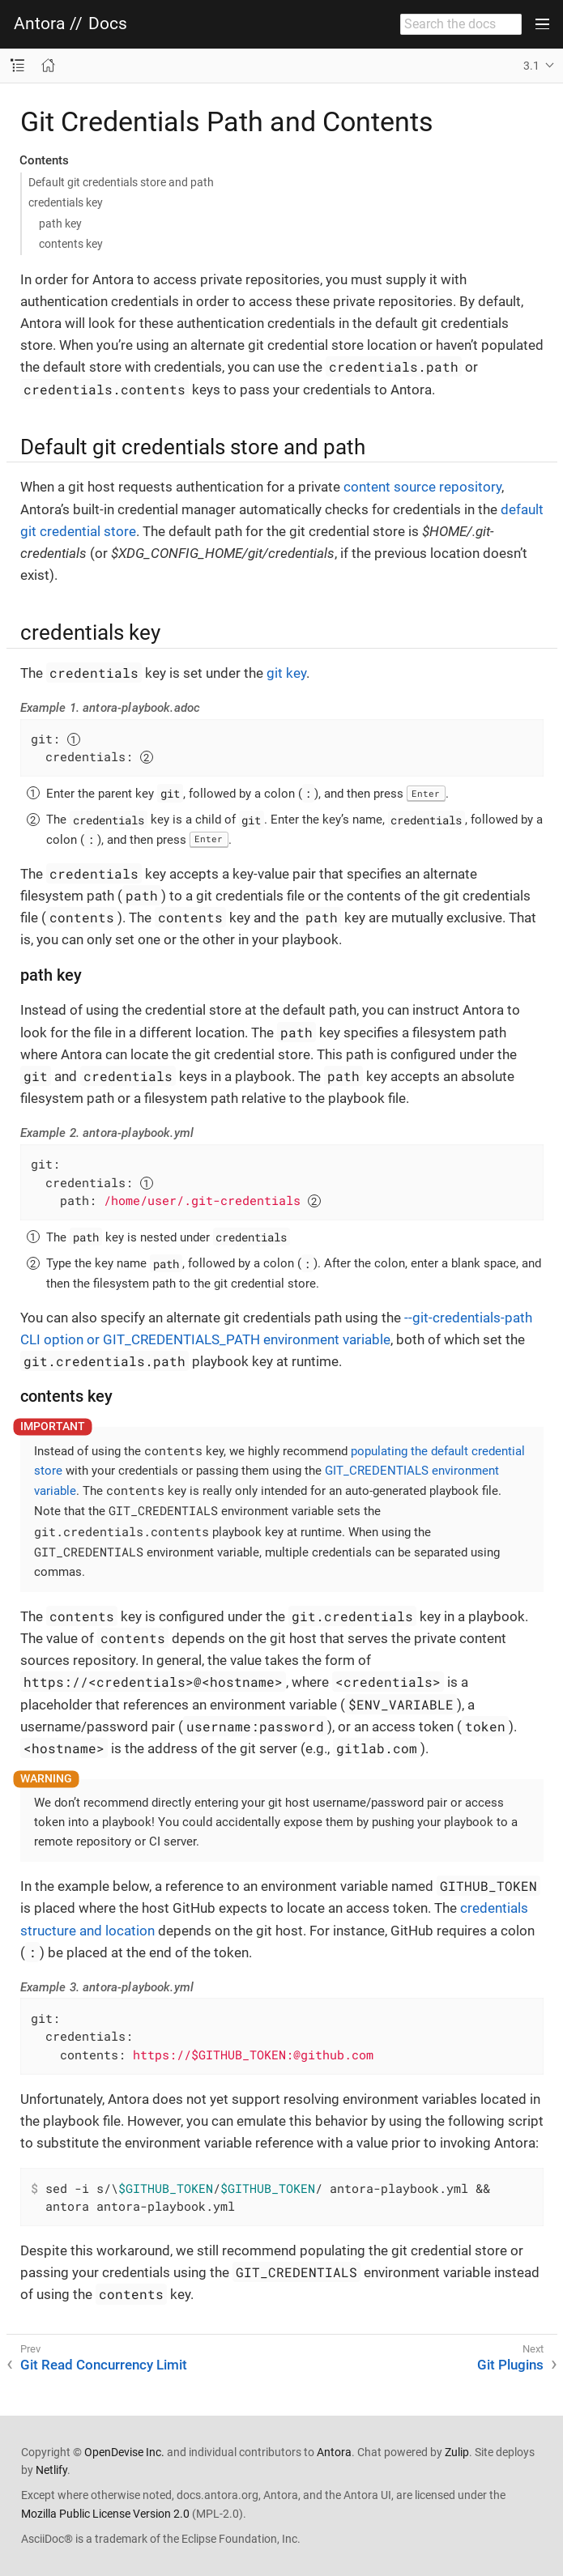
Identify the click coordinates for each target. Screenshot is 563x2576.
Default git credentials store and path (121, 182)
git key (286, 673)
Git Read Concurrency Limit (103, 2365)
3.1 (531, 65)
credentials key (65, 202)
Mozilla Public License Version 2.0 (105, 2513)
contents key (71, 243)
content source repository (422, 487)
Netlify (51, 2469)
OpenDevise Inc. (124, 2452)
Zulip (457, 2452)
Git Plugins (510, 2365)
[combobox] (461, 24)
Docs (107, 23)
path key (60, 223)
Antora (39, 23)
